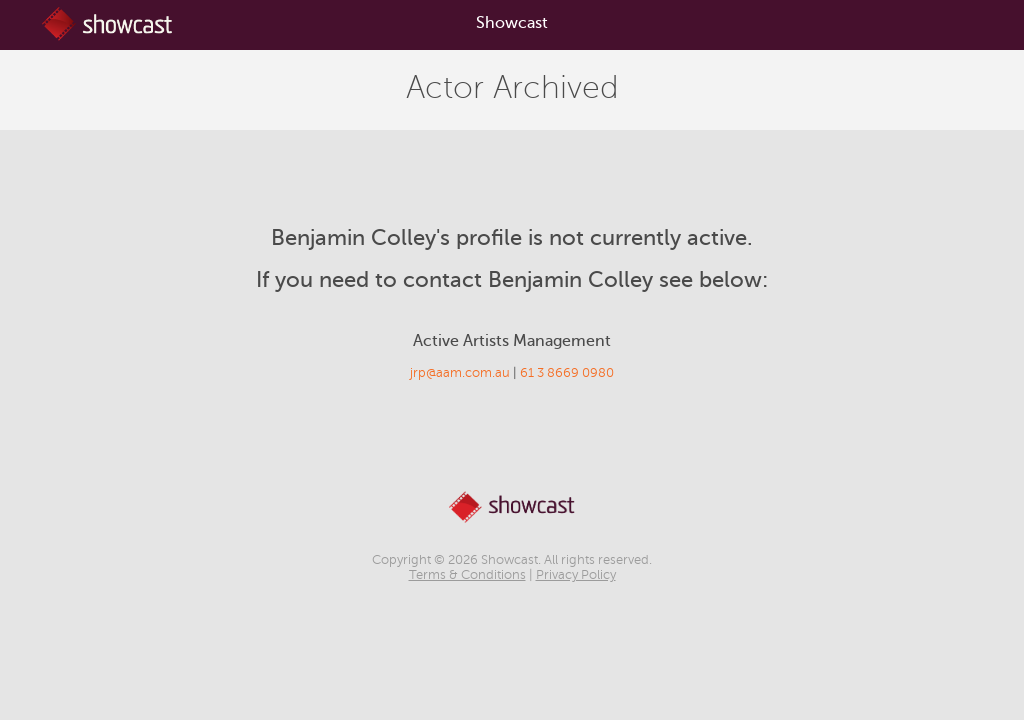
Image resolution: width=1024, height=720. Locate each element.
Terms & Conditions (467, 575)
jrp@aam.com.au (460, 373)
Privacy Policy (576, 575)
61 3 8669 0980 (567, 373)
